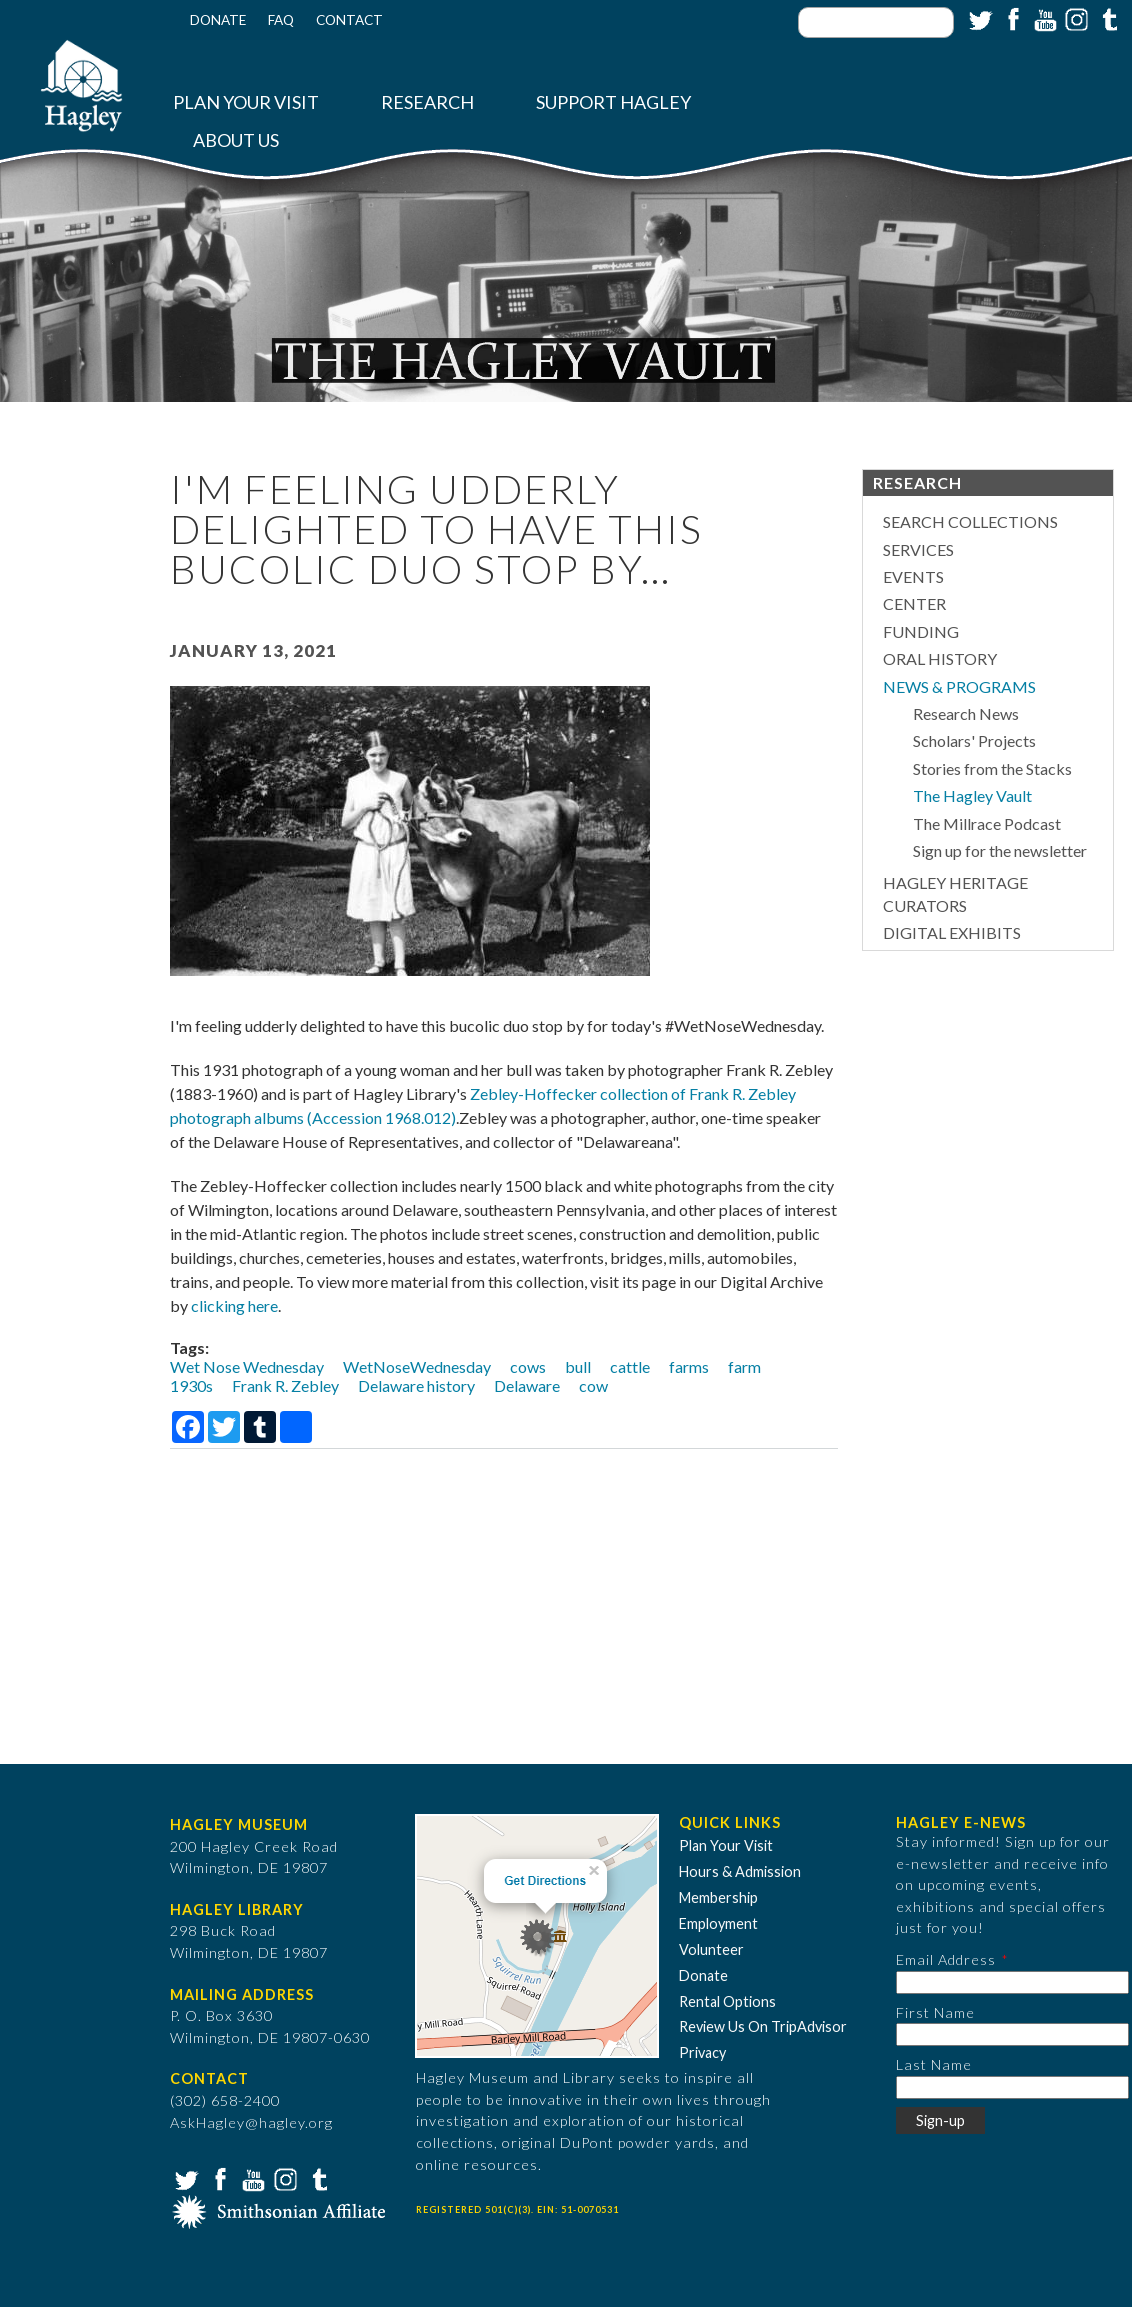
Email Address (946, 1959)
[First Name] (1012, 2034)
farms (689, 1366)
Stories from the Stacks (992, 768)
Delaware (527, 1385)
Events (913, 576)
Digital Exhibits (952, 932)
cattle (630, 1366)
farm (744, 1366)
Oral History (940, 658)
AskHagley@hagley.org (251, 2122)
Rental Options (727, 2001)
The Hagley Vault (972, 795)
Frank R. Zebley (285, 1385)
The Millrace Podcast (987, 823)
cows (528, 1366)
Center (914, 603)
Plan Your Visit (246, 102)
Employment (718, 1923)
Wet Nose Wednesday (247, 1366)
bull (578, 1366)
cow (593, 1385)
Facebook (1011, 18)
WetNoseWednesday (417, 1366)
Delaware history (416, 1385)
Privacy (702, 2052)
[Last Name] (1012, 2087)
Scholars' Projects (974, 740)
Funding (921, 631)
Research (427, 102)
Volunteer (711, 1949)
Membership (718, 1897)
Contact (349, 20)
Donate (218, 20)
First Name (935, 2012)
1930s (191, 1385)
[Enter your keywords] (876, 22)
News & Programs (959, 686)
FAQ (281, 20)
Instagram (1075, 18)
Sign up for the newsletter (1000, 850)
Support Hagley (613, 102)
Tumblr (1107, 18)
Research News (966, 713)
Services (918, 549)
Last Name (934, 2064)
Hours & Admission (740, 1871)
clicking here (234, 1305)
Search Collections (970, 521)
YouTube (1043, 18)
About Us (236, 140)
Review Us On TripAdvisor (763, 2026)
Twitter (979, 18)
